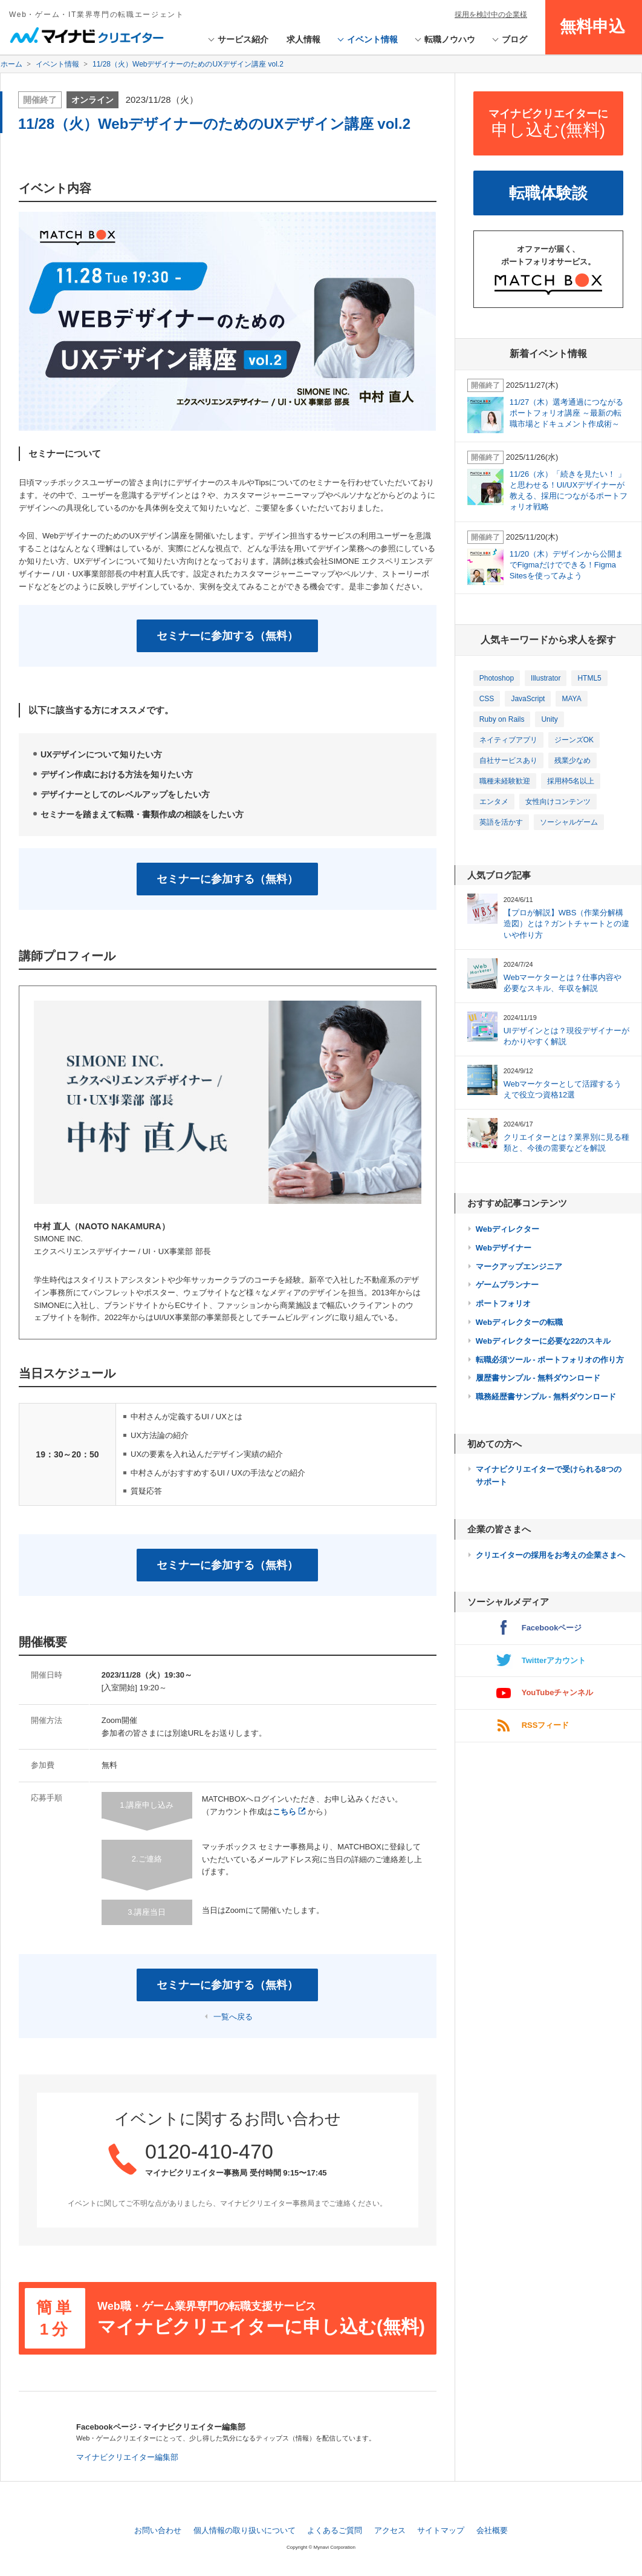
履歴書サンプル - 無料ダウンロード (538, 1377)
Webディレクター (507, 1229)
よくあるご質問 (334, 2530)
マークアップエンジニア (519, 1266)
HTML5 (589, 678)
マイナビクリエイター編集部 (127, 2457)
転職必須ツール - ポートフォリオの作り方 (550, 1359)
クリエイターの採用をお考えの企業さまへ (550, 1555)
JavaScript (528, 699)
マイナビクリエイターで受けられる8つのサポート (548, 1475)
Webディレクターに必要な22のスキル (543, 1340)
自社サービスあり (508, 760)
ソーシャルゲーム (569, 822)
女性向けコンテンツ (558, 801)
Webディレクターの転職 (519, 1322)
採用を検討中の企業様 (491, 14)
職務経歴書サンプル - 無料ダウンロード (546, 1396)
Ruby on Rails (502, 719)
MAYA (571, 699)
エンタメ (493, 801)
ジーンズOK (574, 740)
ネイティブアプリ (508, 740)
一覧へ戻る (233, 2016)
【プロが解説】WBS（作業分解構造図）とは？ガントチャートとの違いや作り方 (566, 923)
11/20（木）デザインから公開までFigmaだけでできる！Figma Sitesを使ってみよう (567, 564)
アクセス (390, 2530)
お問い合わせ (157, 2530)
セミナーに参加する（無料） (227, 636)
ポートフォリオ (503, 1303)
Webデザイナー (503, 1247)
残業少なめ (572, 760)
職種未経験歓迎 (504, 781)
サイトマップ (440, 2530)
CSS (486, 699)
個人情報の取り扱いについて (244, 2530)
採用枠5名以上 (571, 781)
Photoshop (496, 678)
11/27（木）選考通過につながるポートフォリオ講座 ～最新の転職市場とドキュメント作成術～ (567, 412)
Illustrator (545, 678)
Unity (549, 719)
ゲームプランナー (507, 1284)
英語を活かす (501, 822)
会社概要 (492, 2530)
